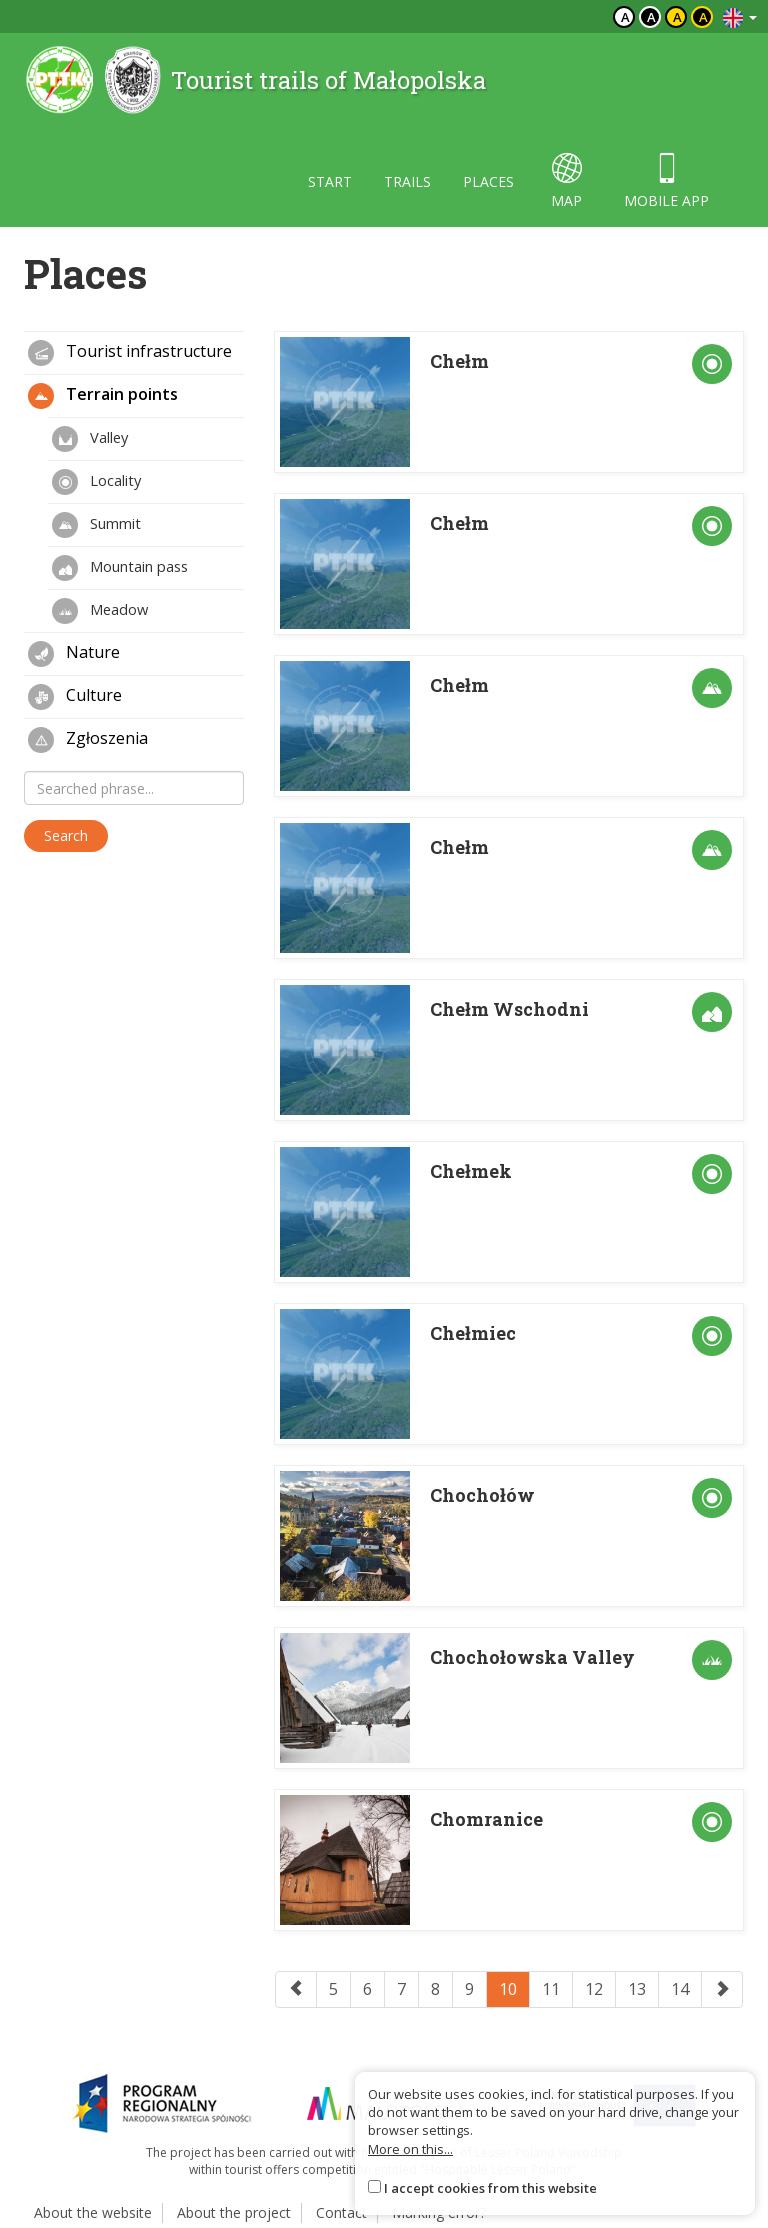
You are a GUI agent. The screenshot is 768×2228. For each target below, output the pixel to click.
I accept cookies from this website (490, 2188)
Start (330, 181)
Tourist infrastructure (130, 353)
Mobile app (666, 181)
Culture (75, 697)
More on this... (410, 2149)
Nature (74, 654)
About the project (234, 2212)
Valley (90, 439)
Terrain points (103, 396)
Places (488, 181)
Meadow (100, 611)
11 (551, 1989)
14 (680, 1989)
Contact (341, 2212)
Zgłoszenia (88, 740)
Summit (96, 525)
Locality (96, 482)
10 (508, 1989)
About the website (93, 2212)
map (566, 181)
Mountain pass (120, 568)
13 (637, 1989)
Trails (407, 181)
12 (594, 1989)
